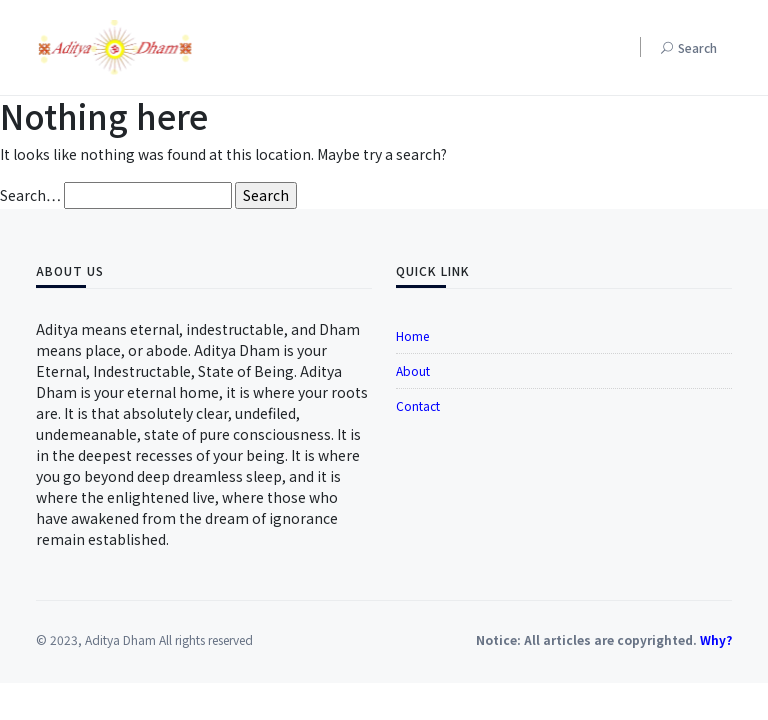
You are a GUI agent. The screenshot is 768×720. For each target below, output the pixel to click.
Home (412, 335)
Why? (716, 639)
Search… (30, 195)
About (413, 370)
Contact (418, 405)
